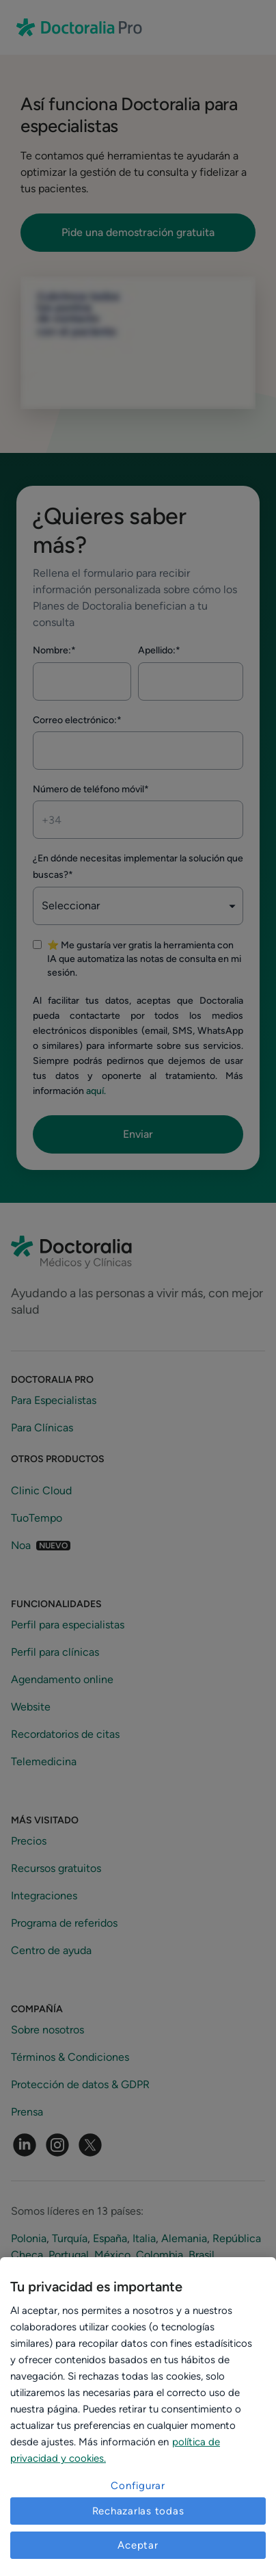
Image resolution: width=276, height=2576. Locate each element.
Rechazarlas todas (138, 2511)
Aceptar (138, 2545)
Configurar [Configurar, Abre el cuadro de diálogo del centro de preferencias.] (138, 2486)
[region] (138, 2416)
